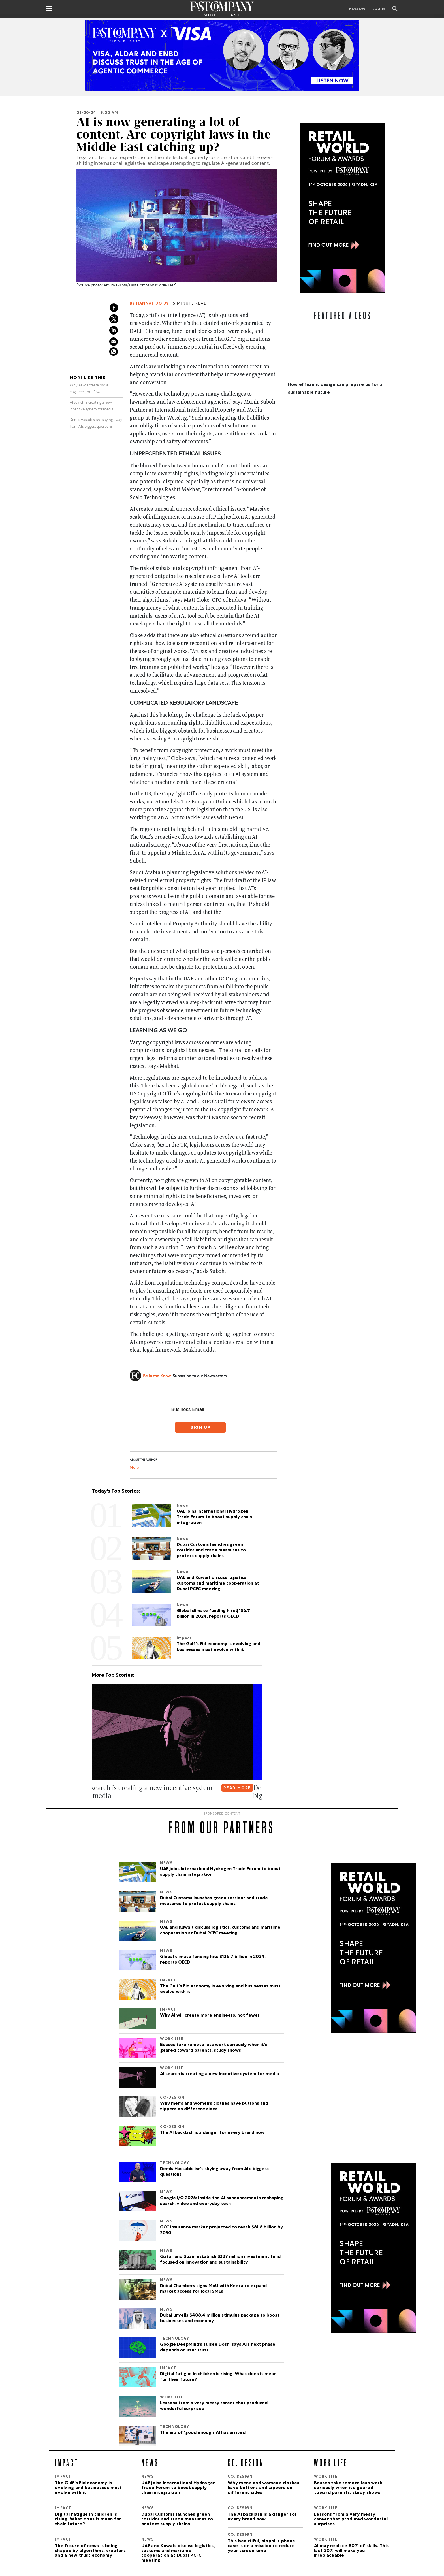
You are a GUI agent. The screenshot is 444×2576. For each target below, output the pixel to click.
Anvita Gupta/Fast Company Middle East (139, 286)
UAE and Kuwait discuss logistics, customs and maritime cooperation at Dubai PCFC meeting (220, 1931)
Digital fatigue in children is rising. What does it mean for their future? (218, 2377)
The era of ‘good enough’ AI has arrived (203, 2433)
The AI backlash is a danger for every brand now (212, 2133)
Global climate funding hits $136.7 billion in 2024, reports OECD (213, 1960)
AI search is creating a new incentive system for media (219, 2074)
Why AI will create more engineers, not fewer (210, 2015)
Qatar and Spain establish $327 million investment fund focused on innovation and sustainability (220, 2260)
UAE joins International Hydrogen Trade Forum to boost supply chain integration (220, 1872)
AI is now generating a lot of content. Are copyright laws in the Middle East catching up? (173, 134)
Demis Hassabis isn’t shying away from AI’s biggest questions (214, 2172)
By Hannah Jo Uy (149, 304)
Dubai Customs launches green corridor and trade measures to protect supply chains (214, 1901)
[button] (93, 1807)
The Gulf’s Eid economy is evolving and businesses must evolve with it (220, 1989)
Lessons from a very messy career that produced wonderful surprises (214, 2406)
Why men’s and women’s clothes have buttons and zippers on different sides (214, 2107)
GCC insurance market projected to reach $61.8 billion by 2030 (221, 2230)
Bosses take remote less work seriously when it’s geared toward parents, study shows (213, 2048)
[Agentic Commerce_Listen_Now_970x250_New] (222, 55)
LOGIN (379, 9)
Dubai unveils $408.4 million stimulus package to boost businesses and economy (219, 2318)
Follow (357, 9)
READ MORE (245, 1788)
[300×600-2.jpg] (343, 208)
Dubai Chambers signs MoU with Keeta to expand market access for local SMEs (213, 2289)
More (134, 1468)
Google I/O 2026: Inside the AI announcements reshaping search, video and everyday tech (221, 2201)
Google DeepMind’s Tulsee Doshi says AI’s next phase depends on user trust (217, 2348)
